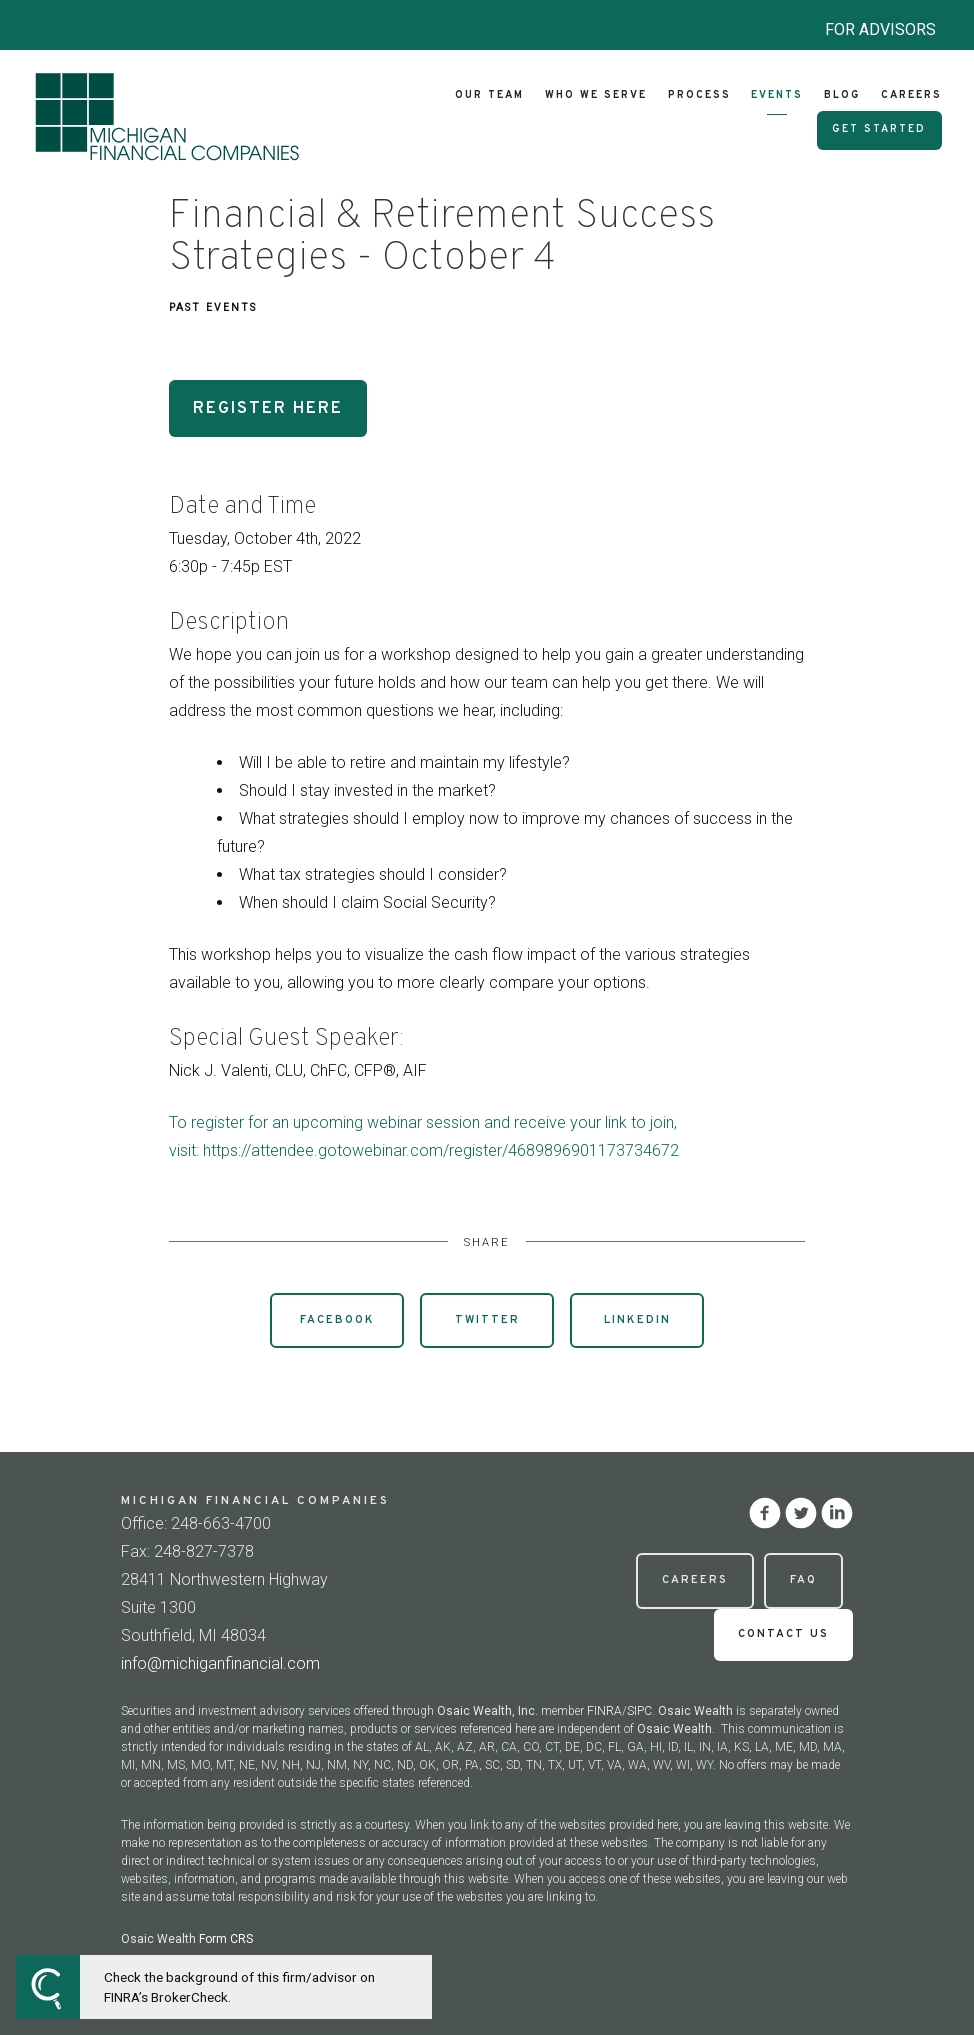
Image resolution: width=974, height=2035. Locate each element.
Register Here (268, 408)
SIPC (639, 1711)
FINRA (604, 1711)
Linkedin (637, 1320)
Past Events (213, 307)
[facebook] (765, 1513)
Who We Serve (596, 95)
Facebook (337, 1320)
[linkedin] (837, 1513)
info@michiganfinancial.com (220, 1663)
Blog (842, 95)
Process (699, 95)
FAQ (803, 1580)
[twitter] (801, 1513)
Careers (911, 95)
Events (777, 95)
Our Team (489, 95)
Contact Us (783, 1634)
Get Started (879, 129)
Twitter (487, 1320)
